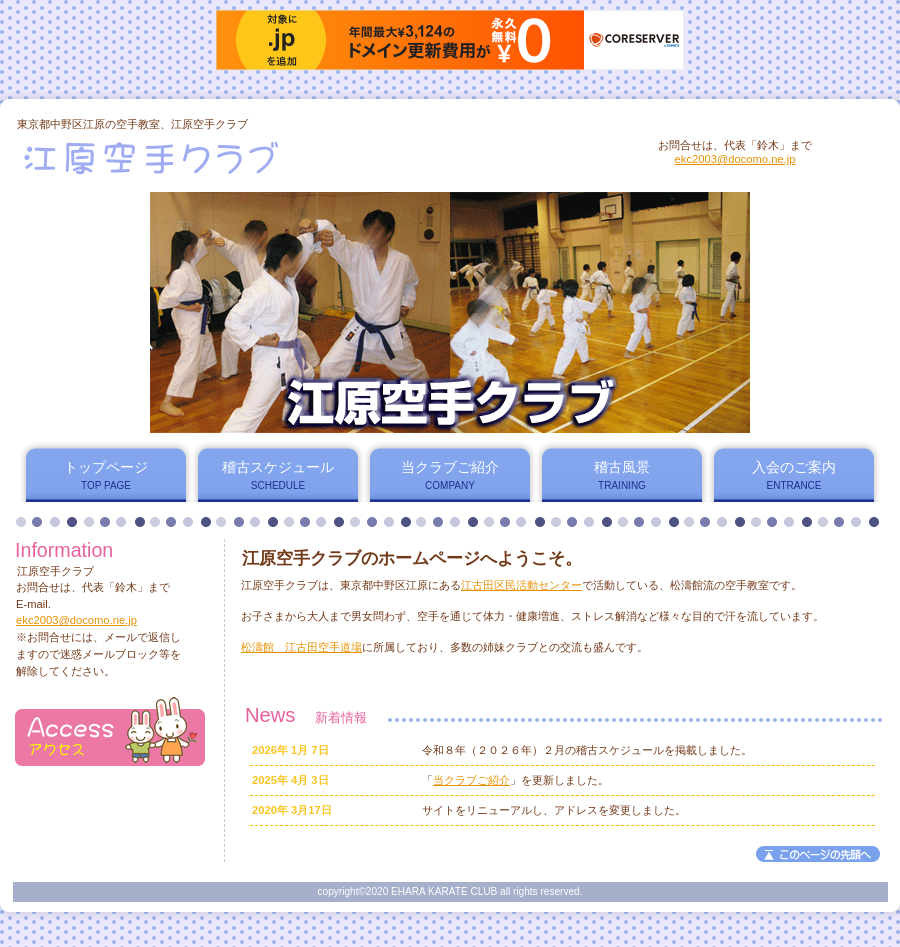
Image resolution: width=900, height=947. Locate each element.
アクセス (110, 731)
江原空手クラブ (258, 157)
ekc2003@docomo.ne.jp (735, 159)
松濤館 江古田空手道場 (301, 647)
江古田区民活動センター (521, 585)
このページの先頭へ (818, 854)
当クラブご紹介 (471, 780)
